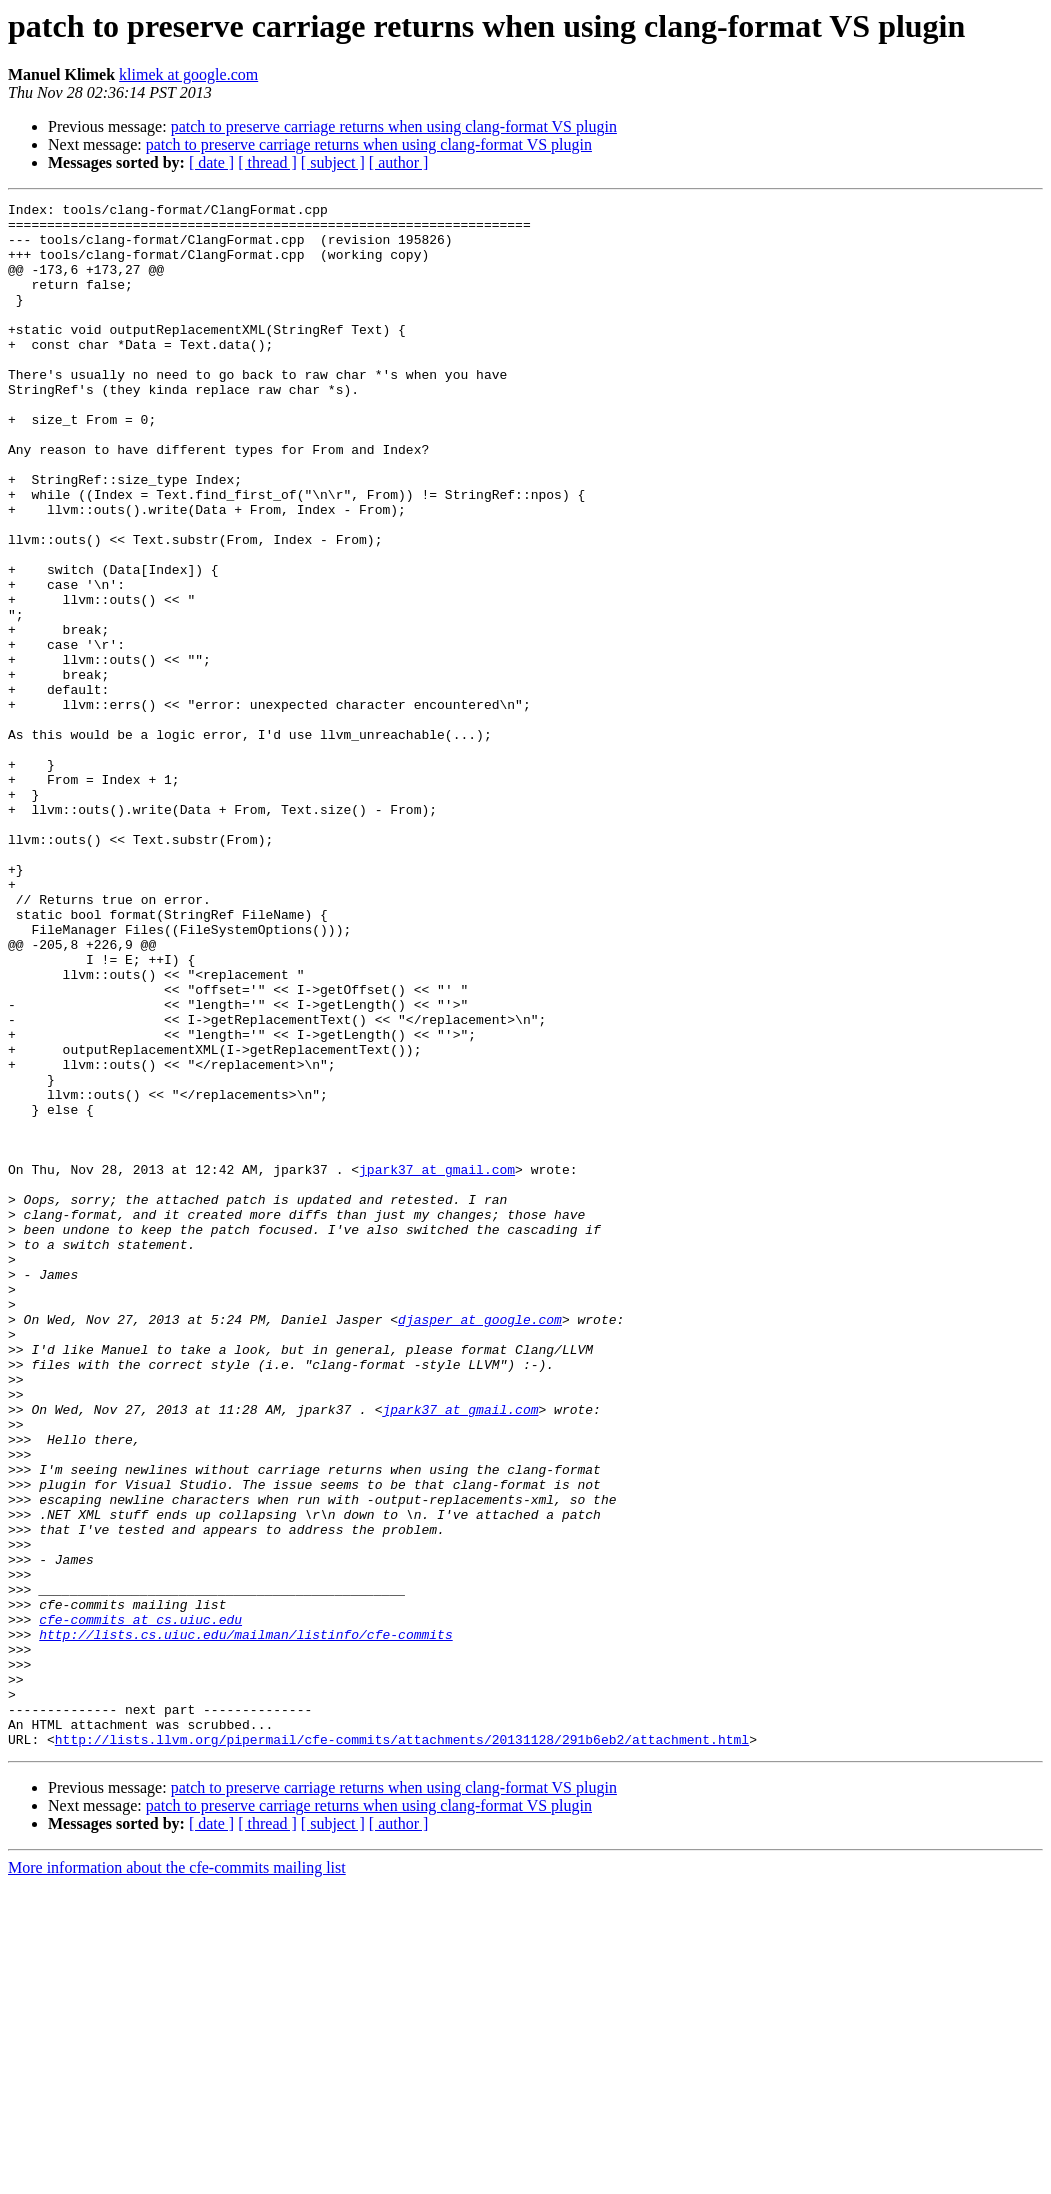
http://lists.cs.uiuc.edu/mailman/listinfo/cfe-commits (245, 1922)
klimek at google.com (188, 74)
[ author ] (399, 162)
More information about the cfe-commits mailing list (177, 2176)
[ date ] (211, 162)
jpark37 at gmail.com (437, 1364)
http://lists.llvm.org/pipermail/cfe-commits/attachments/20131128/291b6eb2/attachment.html (402, 2048)
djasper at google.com (480, 1544)
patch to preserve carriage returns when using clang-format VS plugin (394, 126)
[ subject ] (333, 162)
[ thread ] (267, 162)
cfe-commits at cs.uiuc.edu (140, 1904)
